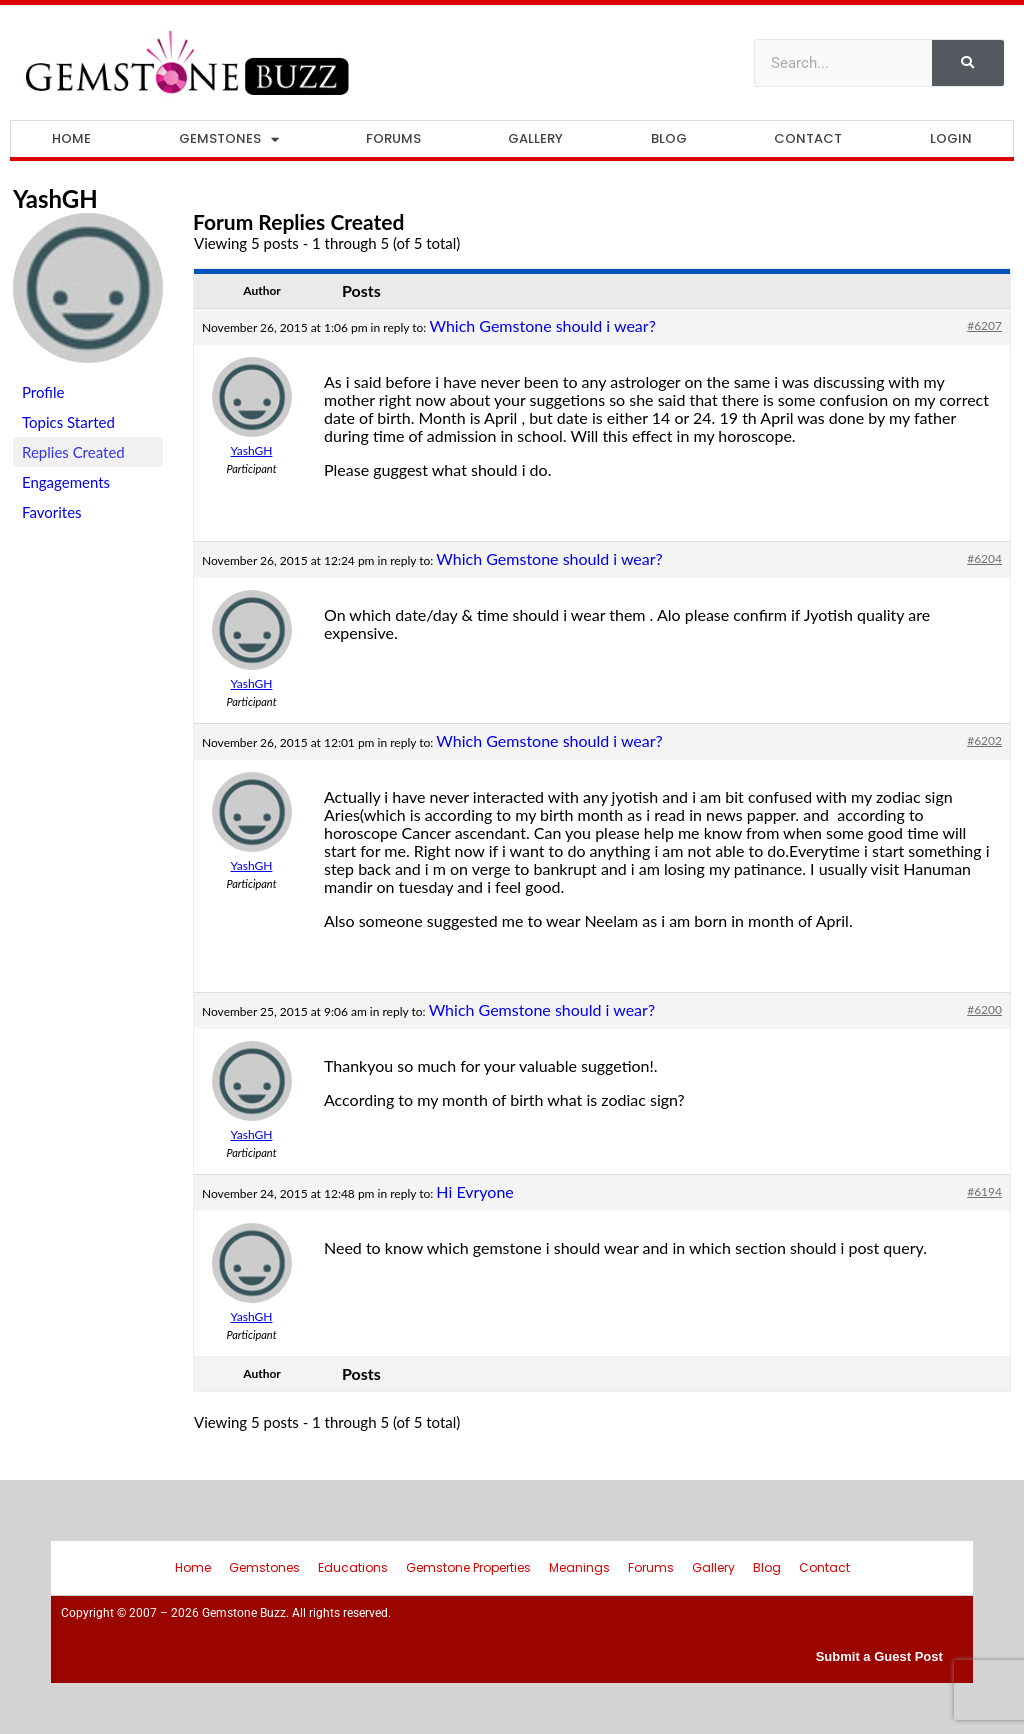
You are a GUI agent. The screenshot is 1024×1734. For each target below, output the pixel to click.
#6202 (984, 740)
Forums (393, 138)
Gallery (535, 138)
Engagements (66, 482)
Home (71, 138)
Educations (353, 1567)
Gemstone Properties (468, 1567)
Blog (669, 138)
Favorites (52, 512)
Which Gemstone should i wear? (542, 325)
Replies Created (73, 452)
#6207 (984, 325)
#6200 (984, 1009)
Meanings (579, 1567)
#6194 (984, 1191)
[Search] (968, 63)
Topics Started (68, 422)
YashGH (55, 198)
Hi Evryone (474, 1191)
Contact (808, 138)
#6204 (984, 558)
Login (951, 138)
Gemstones (229, 139)
